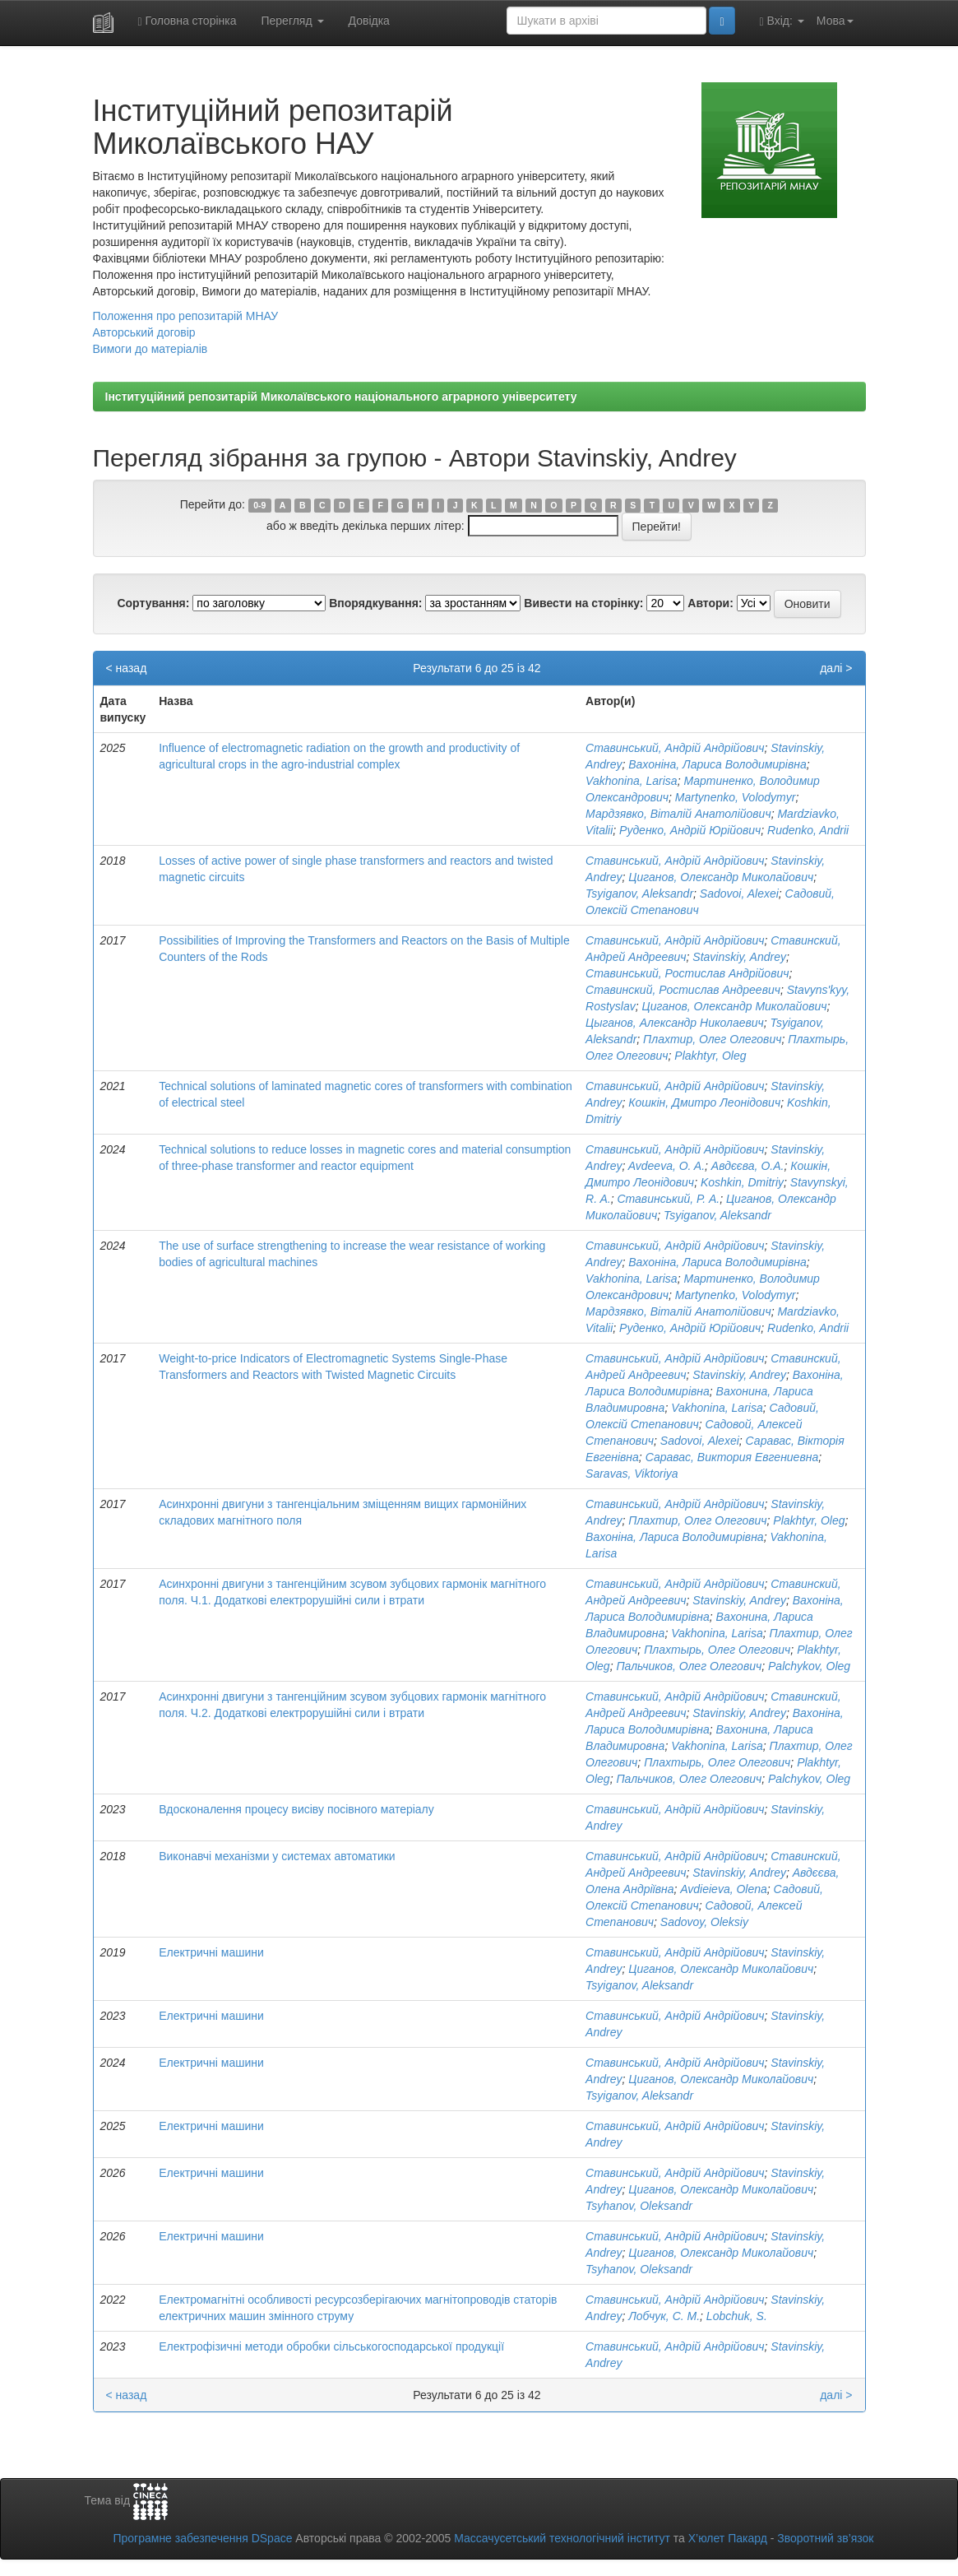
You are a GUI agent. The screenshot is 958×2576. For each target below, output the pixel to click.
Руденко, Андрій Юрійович (690, 830)
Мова (835, 20)
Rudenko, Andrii (808, 830)
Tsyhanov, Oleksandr (638, 2205)
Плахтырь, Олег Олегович (717, 1649)
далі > (836, 668)
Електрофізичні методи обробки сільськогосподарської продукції (331, 2346)
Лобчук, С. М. (664, 2316)
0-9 (259, 505)
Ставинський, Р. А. (668, 1198)
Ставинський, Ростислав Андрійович (687, 973)
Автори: (710, 603)
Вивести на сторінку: (583, 603)
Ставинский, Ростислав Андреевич (682, 989)
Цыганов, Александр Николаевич (674, 1022)
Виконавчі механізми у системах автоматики (277, 1856)
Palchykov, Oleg (809, 1666)
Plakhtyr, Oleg (710, 1055)
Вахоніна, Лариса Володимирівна (717, 764)
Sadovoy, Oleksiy (704, 1922)
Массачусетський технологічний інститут (562, 2538)
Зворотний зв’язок (825, 2538)
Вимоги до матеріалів (150, 348)
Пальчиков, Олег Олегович (688, 1666)
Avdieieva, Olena (723, 1889)
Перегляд (292, 20)
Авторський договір (144, 332)
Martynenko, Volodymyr (735, 797)
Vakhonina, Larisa (631, 780)
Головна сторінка (187, 21)
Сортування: (153, 603)
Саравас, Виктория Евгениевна (732, 1457)
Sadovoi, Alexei (739, 893)
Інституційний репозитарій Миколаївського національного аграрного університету (341, 396)
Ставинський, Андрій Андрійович (674, 747)
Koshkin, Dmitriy (742, 1182)
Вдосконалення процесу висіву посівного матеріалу (296, 1809)
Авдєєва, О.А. (747, 1165)
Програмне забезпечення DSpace (202, 2538)
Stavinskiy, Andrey (739, 956)
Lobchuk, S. (736, 2316)
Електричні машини (211, 1952)
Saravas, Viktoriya (631, 1473)
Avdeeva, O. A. (666, 1165)
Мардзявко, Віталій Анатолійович (678, 813)
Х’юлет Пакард (727, 2538)
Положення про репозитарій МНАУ (186, 316)
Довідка (369, 20)
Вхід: (782, 21)
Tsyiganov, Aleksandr (639, 893)
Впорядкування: (375, 603)
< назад (126, 668)
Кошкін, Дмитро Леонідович (704, 1102)
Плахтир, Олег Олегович (712, 1039)
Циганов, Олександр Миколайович (720, 877)
